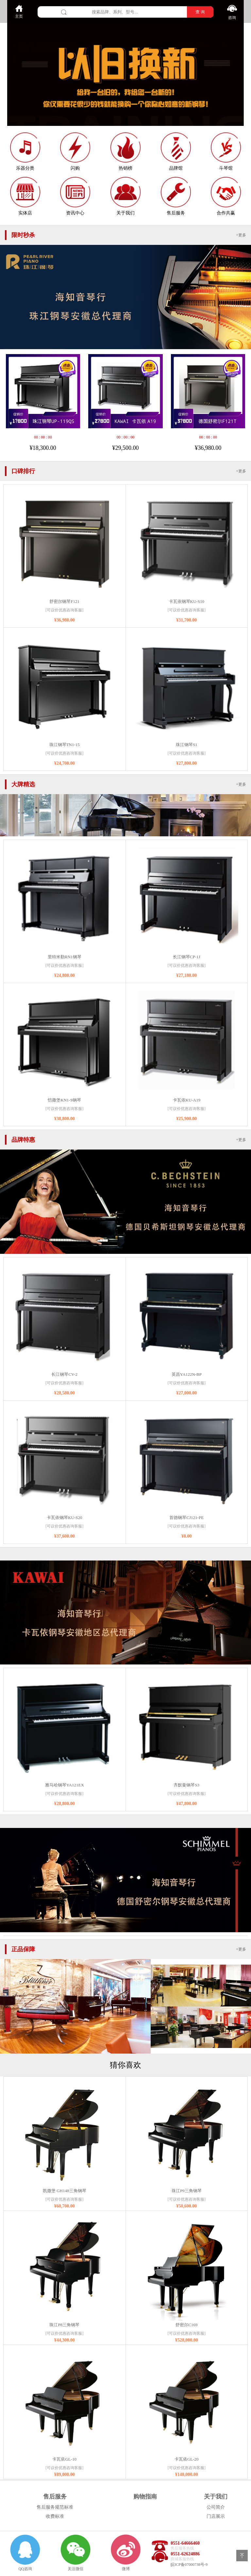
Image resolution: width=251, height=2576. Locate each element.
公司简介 (216, 2507)
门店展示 (216, 2516)
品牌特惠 (23, 1139)
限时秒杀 (23, 235)
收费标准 (55, 2516)
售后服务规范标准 (55, 2507)
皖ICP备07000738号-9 (189, 2564)
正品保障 (23, 1949)
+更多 (241, 235)
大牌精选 (23, 784)
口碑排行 (23, 471)
